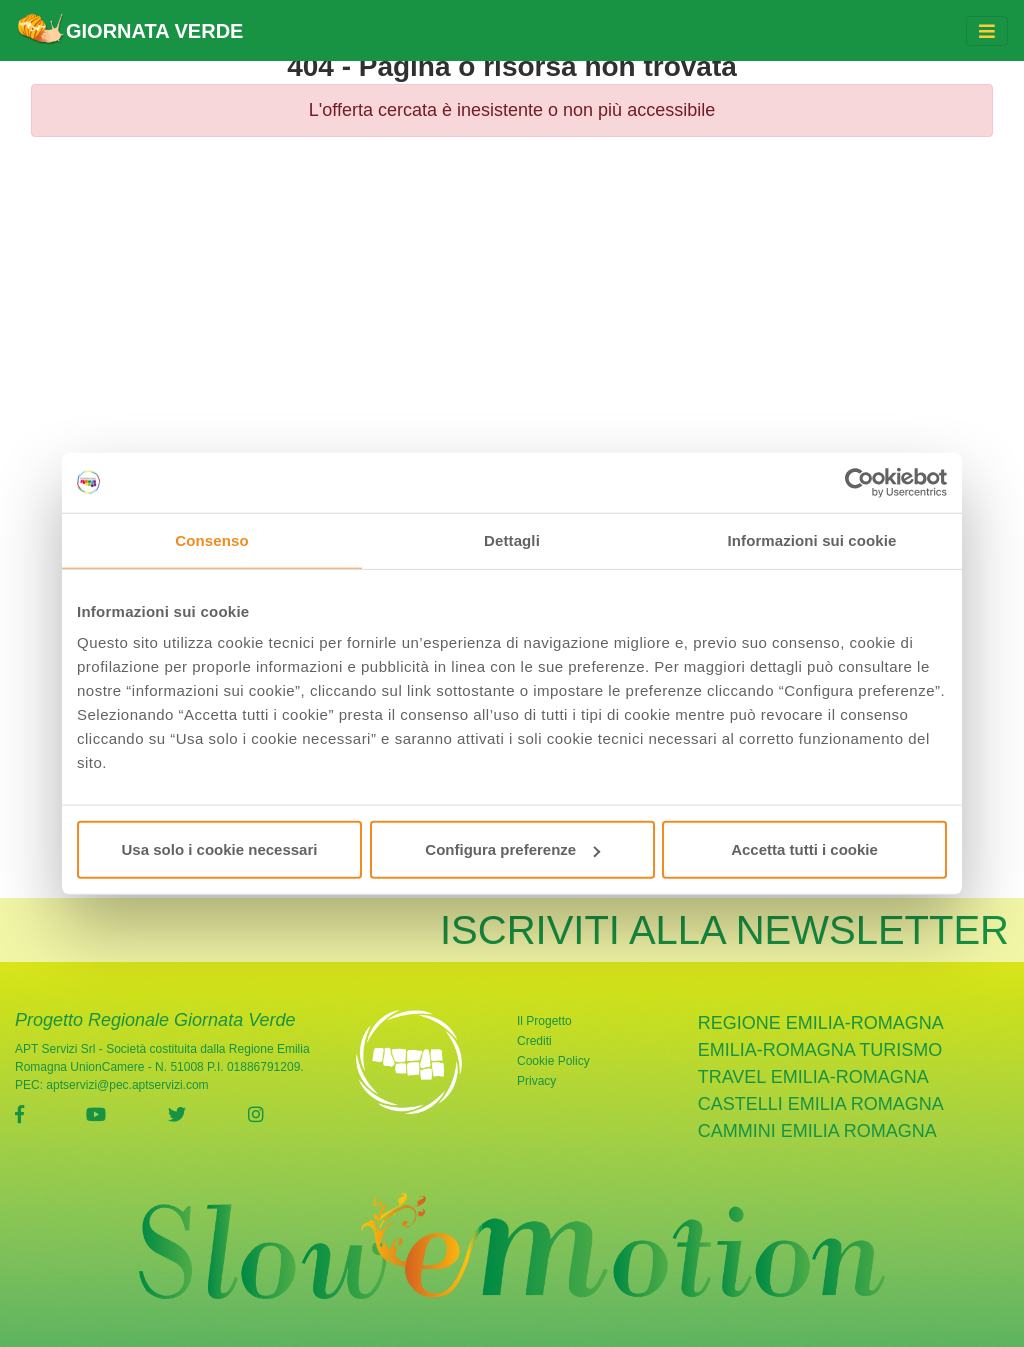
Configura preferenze (512, 849)
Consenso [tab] (211, 539)
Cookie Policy (553, 1061)
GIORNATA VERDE (129, 30)
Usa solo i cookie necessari (220, 849)
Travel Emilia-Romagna (813, 1077)
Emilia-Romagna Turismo (820, 1050)
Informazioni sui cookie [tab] (812, 539)
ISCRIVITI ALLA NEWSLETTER (724, 930)
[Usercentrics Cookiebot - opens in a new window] (859, 482)
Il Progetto (544, 1021)
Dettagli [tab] (512, 539)
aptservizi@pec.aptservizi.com (127, 1085)
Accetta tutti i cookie (804, 849)
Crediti (534, 1041)
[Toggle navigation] (987, 31)
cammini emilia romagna (817, 1131)
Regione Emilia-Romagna (821, 1023)
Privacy (536, 1081)
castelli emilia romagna (821, 1104)
